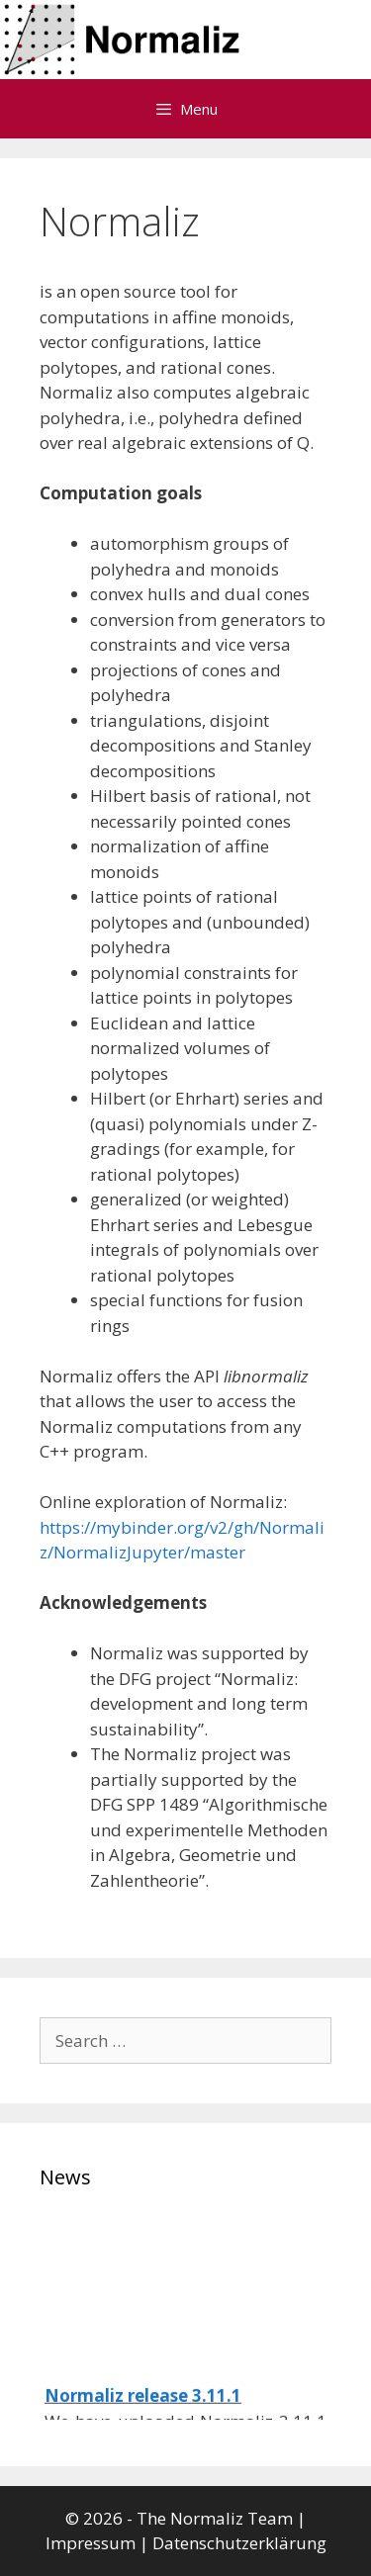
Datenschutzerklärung (239, 2543)
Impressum (91, 2543)
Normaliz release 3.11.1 (143, 2403)
